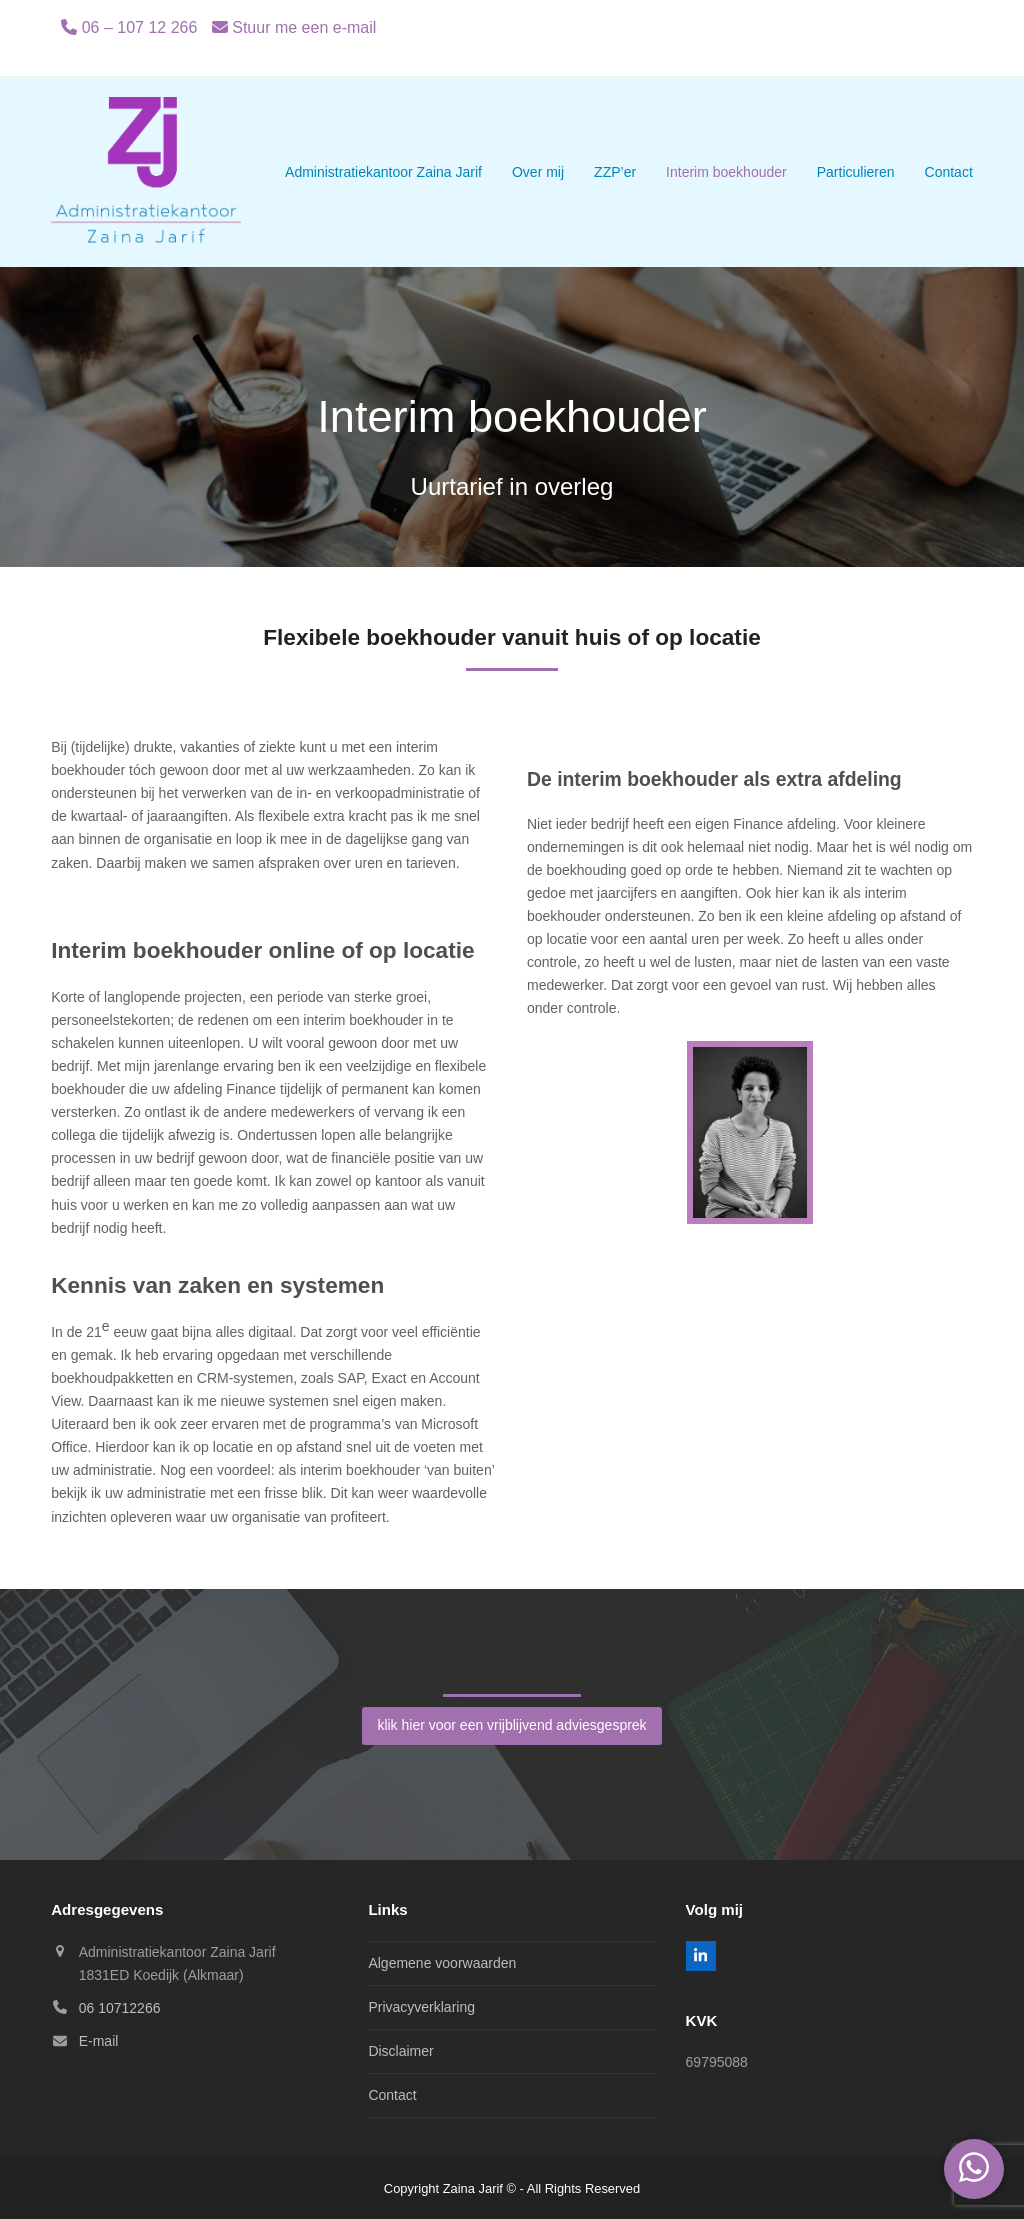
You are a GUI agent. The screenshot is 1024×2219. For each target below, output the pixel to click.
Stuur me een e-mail (304, 27)
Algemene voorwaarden (442, 1963)
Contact (392, 2095)
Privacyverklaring (421, 2007)
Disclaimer (400, 2051)
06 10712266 (120, 2008)
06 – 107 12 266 (140, 27)
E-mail (99, 2041)
